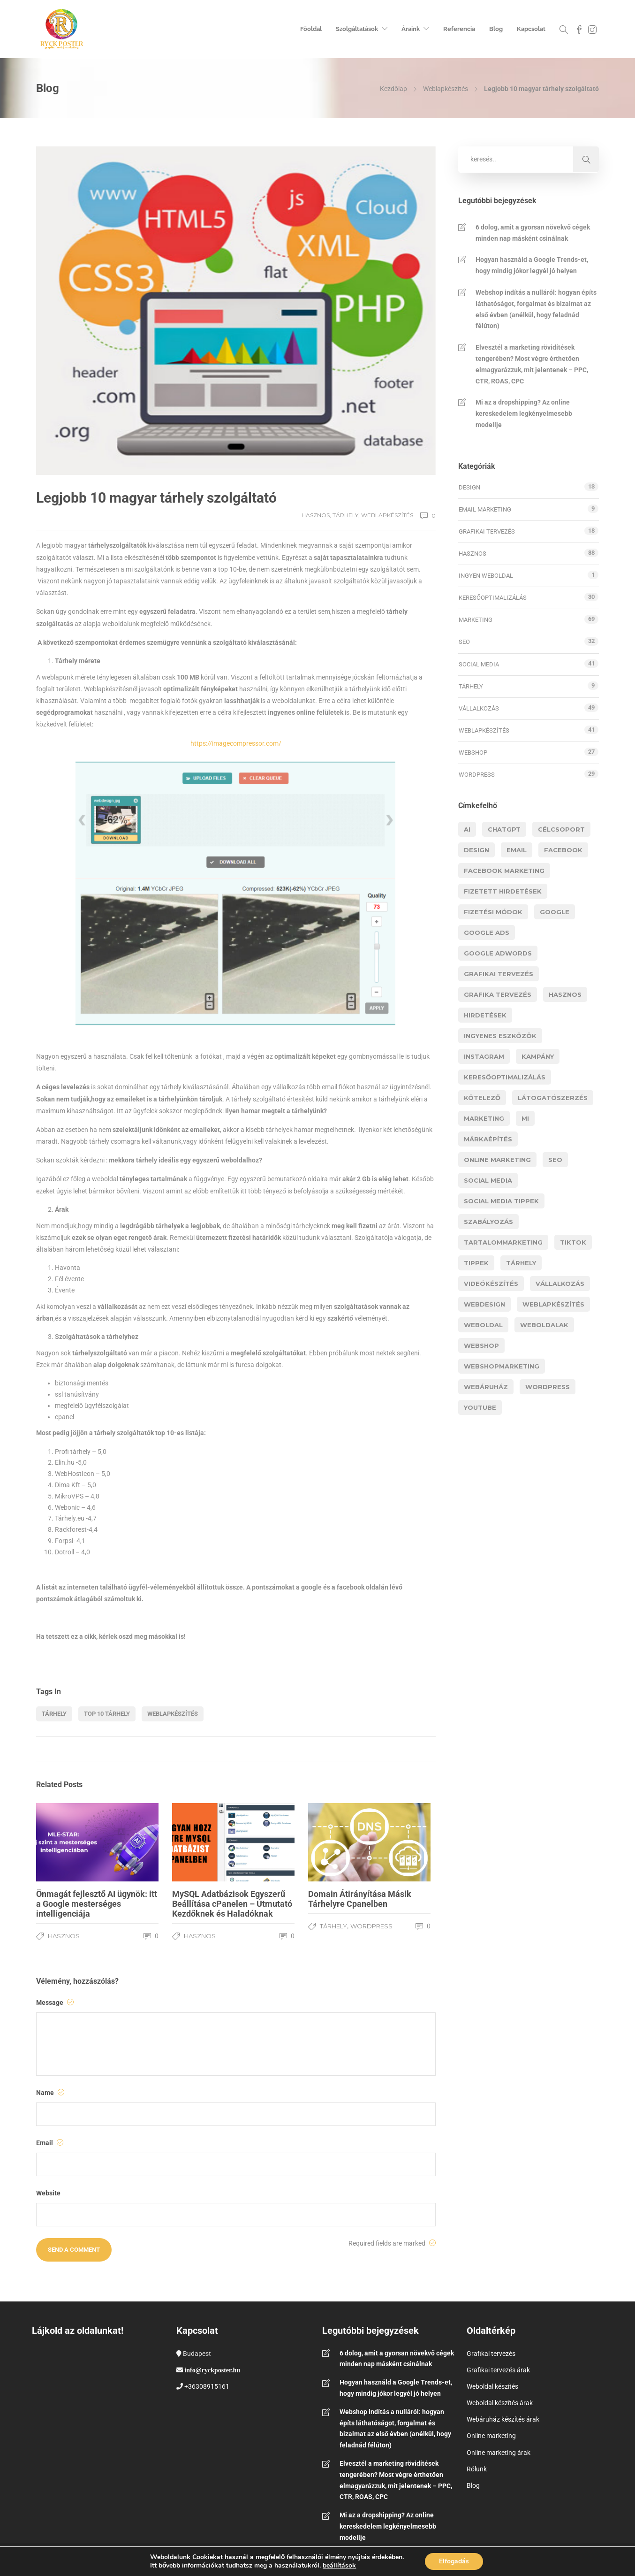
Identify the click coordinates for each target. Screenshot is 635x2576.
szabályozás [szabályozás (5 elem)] (488, 1221)
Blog (496, 28)
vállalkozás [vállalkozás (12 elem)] (560, 1283)
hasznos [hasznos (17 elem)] (565, 994)
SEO (464, 641)
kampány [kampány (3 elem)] (538, 1056)
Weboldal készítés (492, 2386)
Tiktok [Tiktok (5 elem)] (573, 1242)
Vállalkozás (479, 708)
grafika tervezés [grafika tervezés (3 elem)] (497, 994)
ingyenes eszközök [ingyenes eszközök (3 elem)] (500, 1036)
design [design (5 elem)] (476, 850)
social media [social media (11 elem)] (488, 1180)
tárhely (54, 1713)
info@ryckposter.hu (212, 2370)
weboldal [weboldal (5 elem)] (483, 1325)
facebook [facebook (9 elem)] (563, 850)
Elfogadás (454, 2561)
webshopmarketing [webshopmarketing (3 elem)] (501, 1366)
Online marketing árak (498, 2452)
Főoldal (311, 28)
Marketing (475, 619)
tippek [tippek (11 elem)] (476, 1263)
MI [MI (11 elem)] (525, 1118)
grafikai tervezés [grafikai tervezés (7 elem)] (498, 974)
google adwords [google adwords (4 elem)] (498, 953)
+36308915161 (206, 2386)
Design (469, 487)
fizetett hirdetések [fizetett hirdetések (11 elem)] (503, 891)
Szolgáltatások (357, 28)
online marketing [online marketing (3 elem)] (497, 1159)
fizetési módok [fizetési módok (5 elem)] (493, 912)
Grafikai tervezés (487, 531)
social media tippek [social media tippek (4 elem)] (501, 1201)
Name (50, 2092)
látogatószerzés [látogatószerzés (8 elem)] (553, 1097)
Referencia (459, 28)
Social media (479, 664)
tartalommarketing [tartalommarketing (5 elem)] (503, 1242)
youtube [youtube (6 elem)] (480, 1407)
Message (55, 2002)
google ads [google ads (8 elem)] (486, 932)
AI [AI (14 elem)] (467, 829)
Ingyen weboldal (486, 575)
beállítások (339, 2565)
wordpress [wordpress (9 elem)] (547, 1387)
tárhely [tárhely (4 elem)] (521, 1263)
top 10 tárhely (107, 1713)
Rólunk (477, 2469)
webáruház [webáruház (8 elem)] (486, 1387)
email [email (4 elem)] (516, 850)
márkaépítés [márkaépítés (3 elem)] (488, 1139)
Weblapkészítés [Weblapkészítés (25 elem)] (553, 1304)
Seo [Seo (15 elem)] (555, 1159)
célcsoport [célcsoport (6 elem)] (561, 829)
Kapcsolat (531, 28)
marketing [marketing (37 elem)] (484, 1118)
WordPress (371, 1926)
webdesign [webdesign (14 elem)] (484, 1304)
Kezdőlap (393, 88)
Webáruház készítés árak (503, 2419)
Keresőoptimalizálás (493, 597)
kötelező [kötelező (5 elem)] (482, 1097)
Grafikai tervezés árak (498, 2370)
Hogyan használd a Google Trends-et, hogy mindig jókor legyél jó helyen (532, 265)
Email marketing (485, 509)
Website (48, 2193)
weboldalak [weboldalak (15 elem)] (544, 1325)
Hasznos (316, 515)
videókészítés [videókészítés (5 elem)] (491, 1283)
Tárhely (345, 515)
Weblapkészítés (445, 88)
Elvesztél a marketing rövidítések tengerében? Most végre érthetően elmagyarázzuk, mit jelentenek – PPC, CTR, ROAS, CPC (532, 364)
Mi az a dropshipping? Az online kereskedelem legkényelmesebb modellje (524, 413)
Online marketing (491, 2435)
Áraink (410, 28)
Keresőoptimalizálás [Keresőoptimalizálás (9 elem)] (504, 1077)
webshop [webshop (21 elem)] (481, 1345)
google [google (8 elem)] (554, 912)
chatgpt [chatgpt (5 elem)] (504, 829)
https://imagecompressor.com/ (235, 743)
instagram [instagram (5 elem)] (484, 1056)
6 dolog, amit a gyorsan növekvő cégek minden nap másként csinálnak (533, 232)
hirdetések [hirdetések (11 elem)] (485, 1015)
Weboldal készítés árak (500, 2403)
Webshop (473, 752)
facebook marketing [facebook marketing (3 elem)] (504, 870)
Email (49, 2143)
